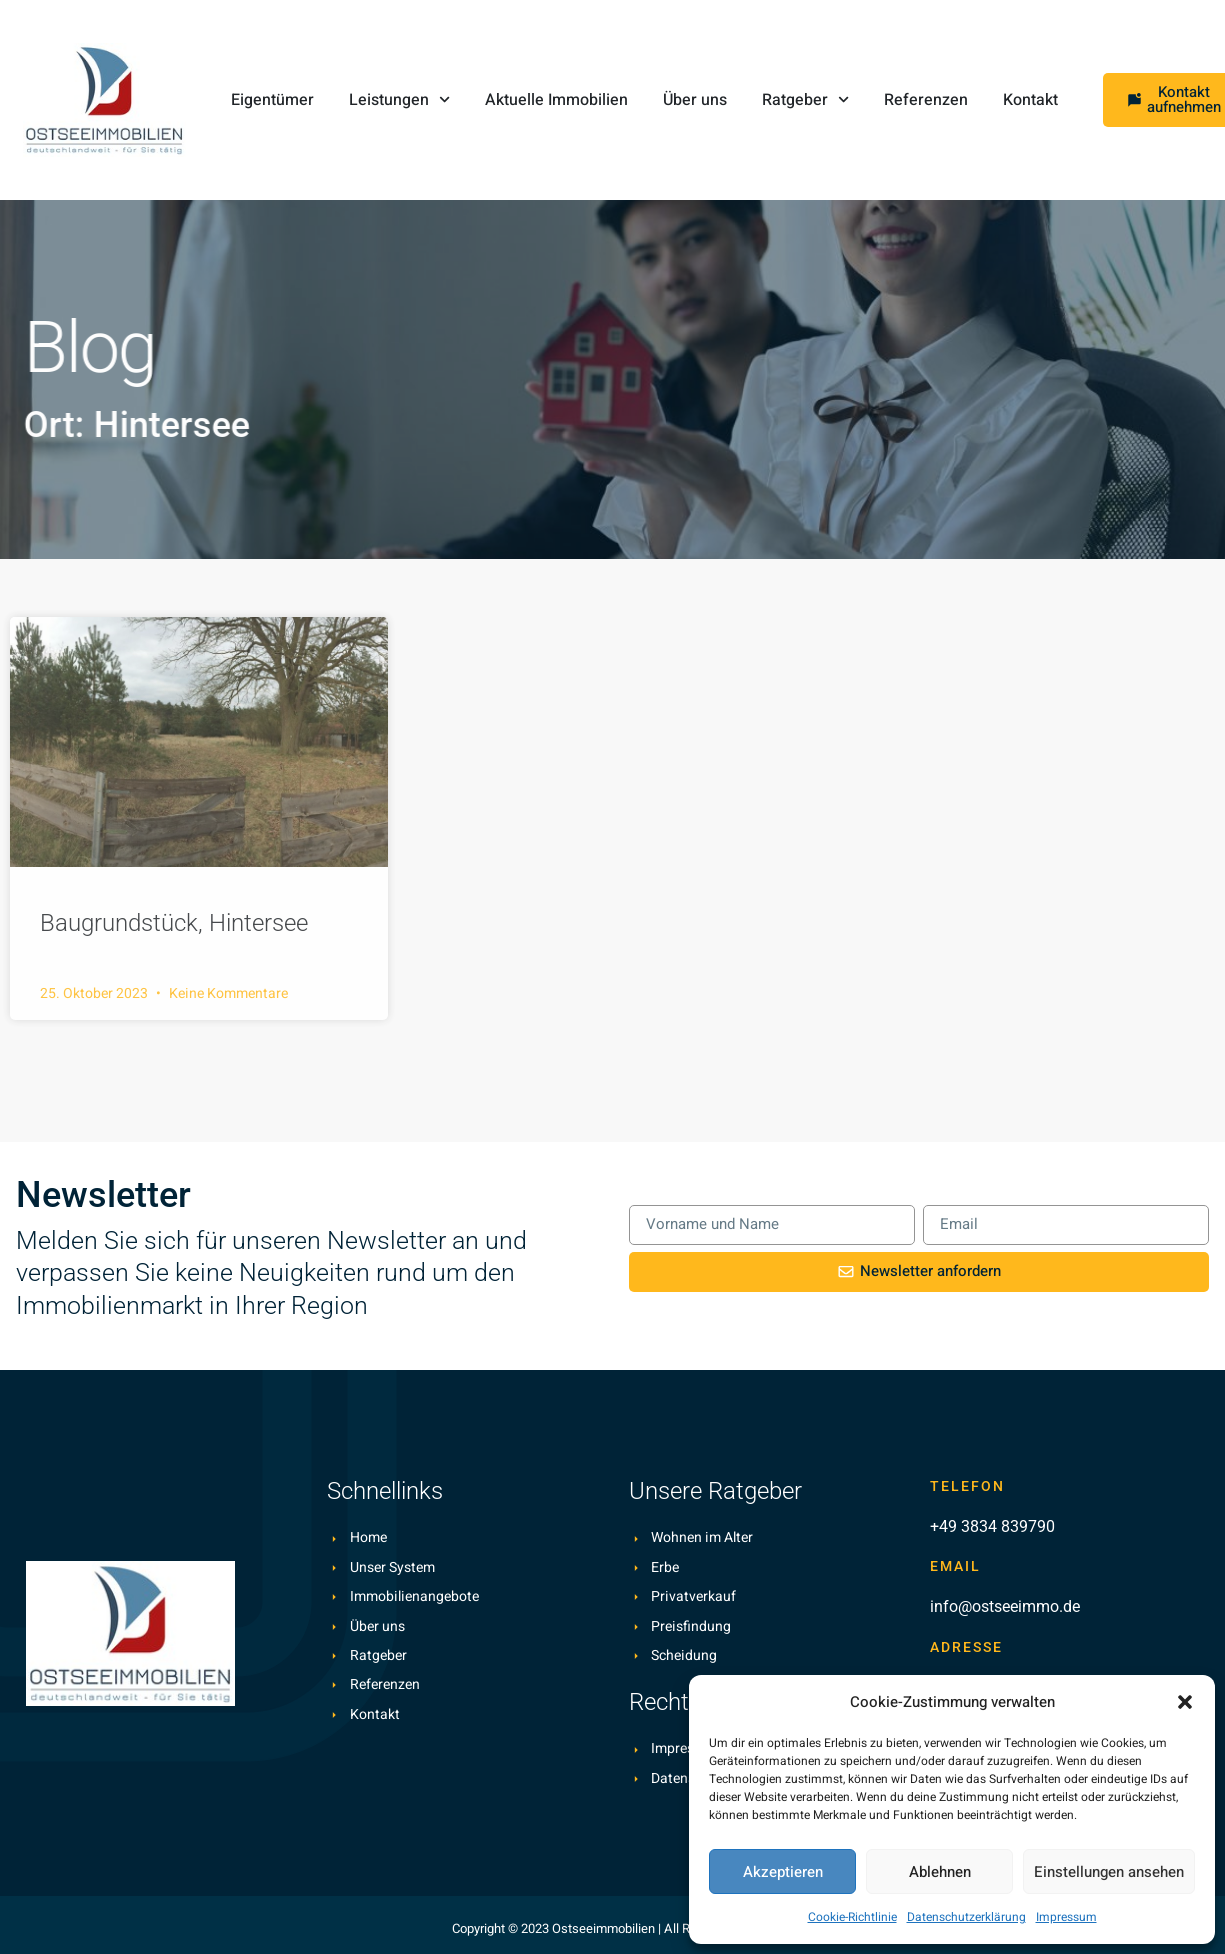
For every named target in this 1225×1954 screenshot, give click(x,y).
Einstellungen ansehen (1109, 1872)
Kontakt (1030, 100)
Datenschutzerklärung (966, 1917)
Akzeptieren (783, 1872)
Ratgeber (805, 99)
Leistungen (399, 99)
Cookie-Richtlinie (852, 1917)
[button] (1185, 1702)
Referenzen (926, 100)
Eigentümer (272, 100)
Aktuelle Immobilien (556, 100)
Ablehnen (940, 1872)
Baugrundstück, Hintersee (174, 923)
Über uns (695, 100)
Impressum (1066, 1917)
